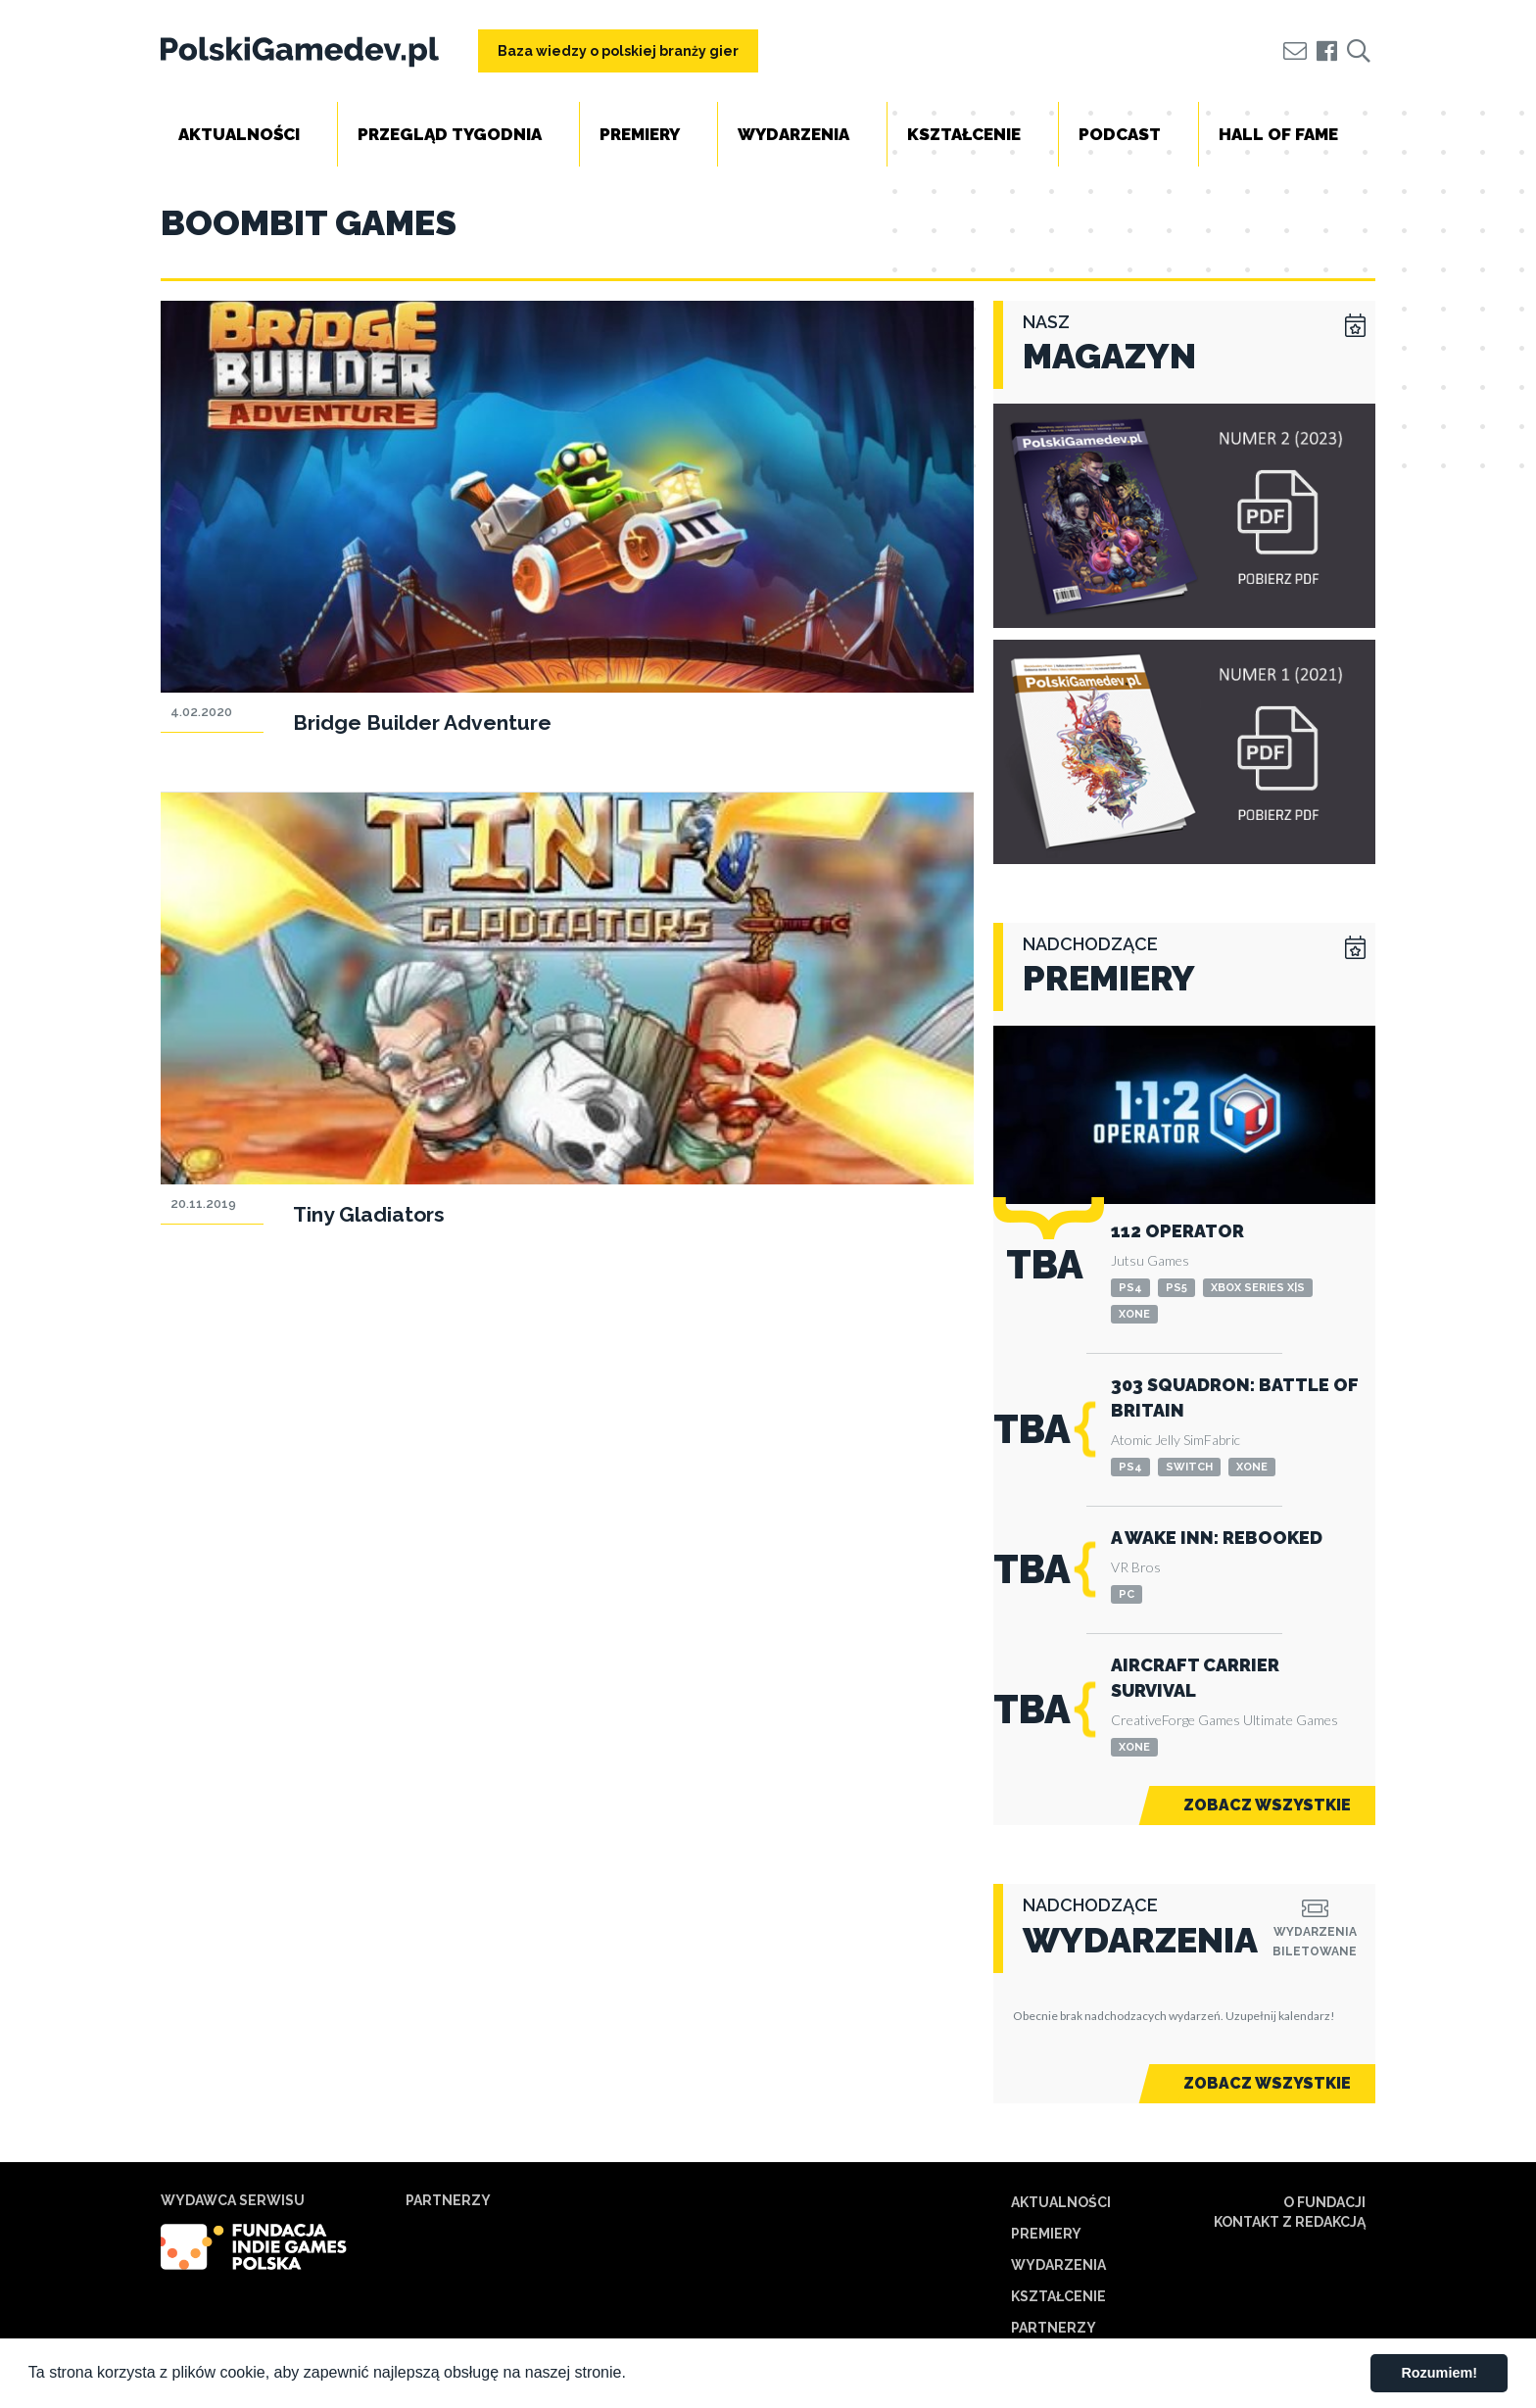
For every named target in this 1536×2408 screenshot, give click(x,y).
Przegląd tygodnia (450, 134)
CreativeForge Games (1175, 1719)
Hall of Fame (1278, 134)
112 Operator (1177, 1231)
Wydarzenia (793, 134)
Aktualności (239, 134)
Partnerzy (1053, 2328)
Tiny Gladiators (369, 1214)
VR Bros (1136, 1567)
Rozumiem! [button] (1439, 2373)
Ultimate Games (1290, 1719)
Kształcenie (964, 134)
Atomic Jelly (1145, 1439)
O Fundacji (1324, 2202)
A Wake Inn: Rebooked (1216, 1537)
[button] (633, 2375)
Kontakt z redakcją (1290, 2222)
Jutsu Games (1150, 1260)
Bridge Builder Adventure (422, 722)
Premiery (640, 134)
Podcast (1120, 134)
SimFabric (1211, 1439)
